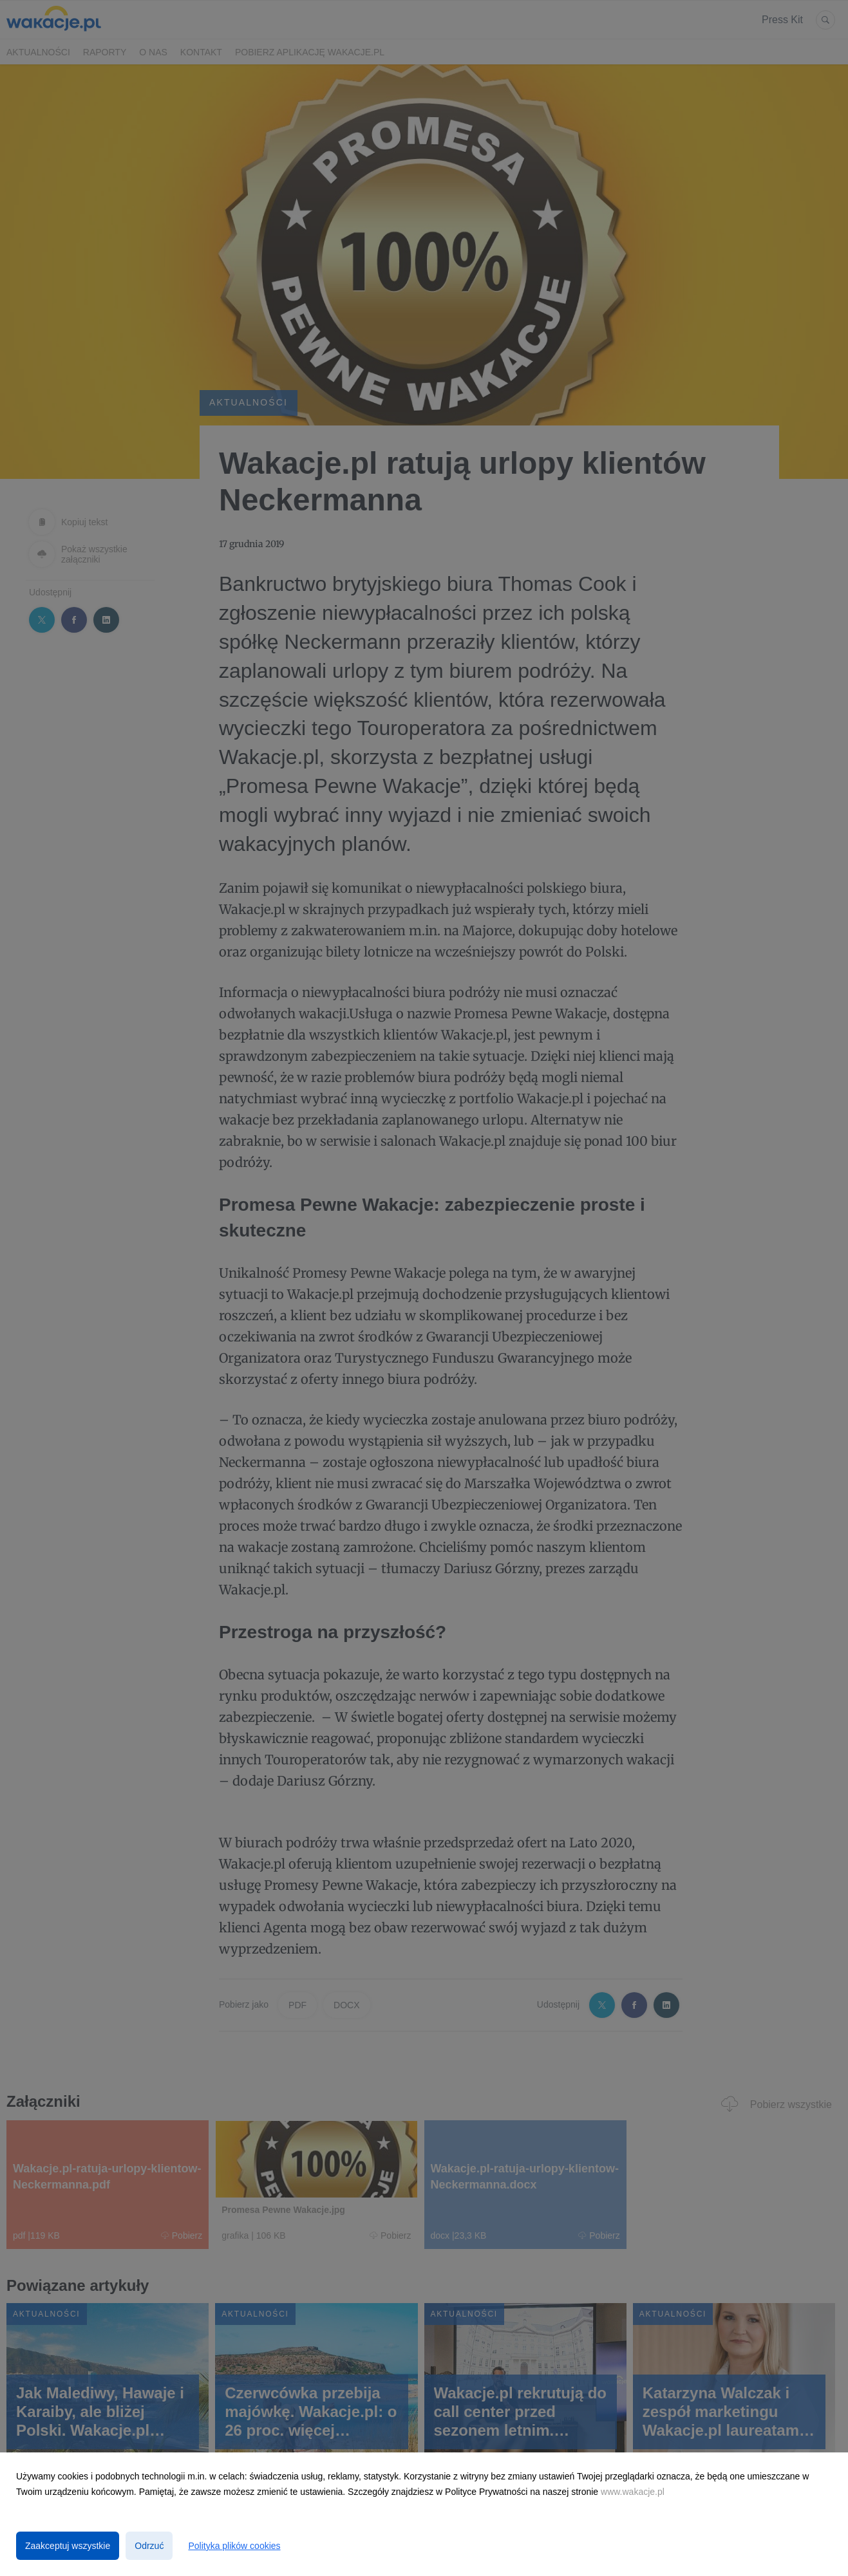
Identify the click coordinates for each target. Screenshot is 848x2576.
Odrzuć (149, 2546)
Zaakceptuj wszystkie (67, 2546)
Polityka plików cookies (234, 2546)
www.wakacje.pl (632, 2492)
